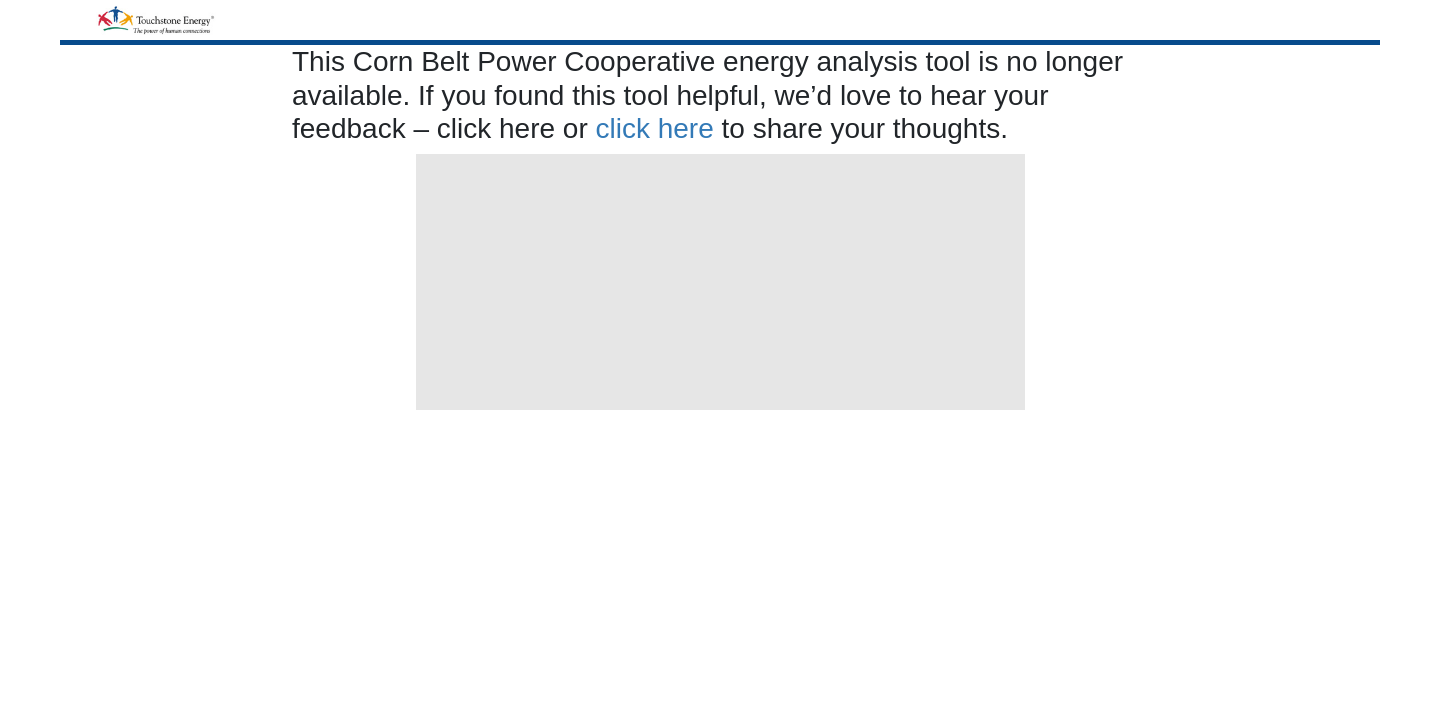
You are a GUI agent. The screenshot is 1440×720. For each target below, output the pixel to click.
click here (655, 128)
